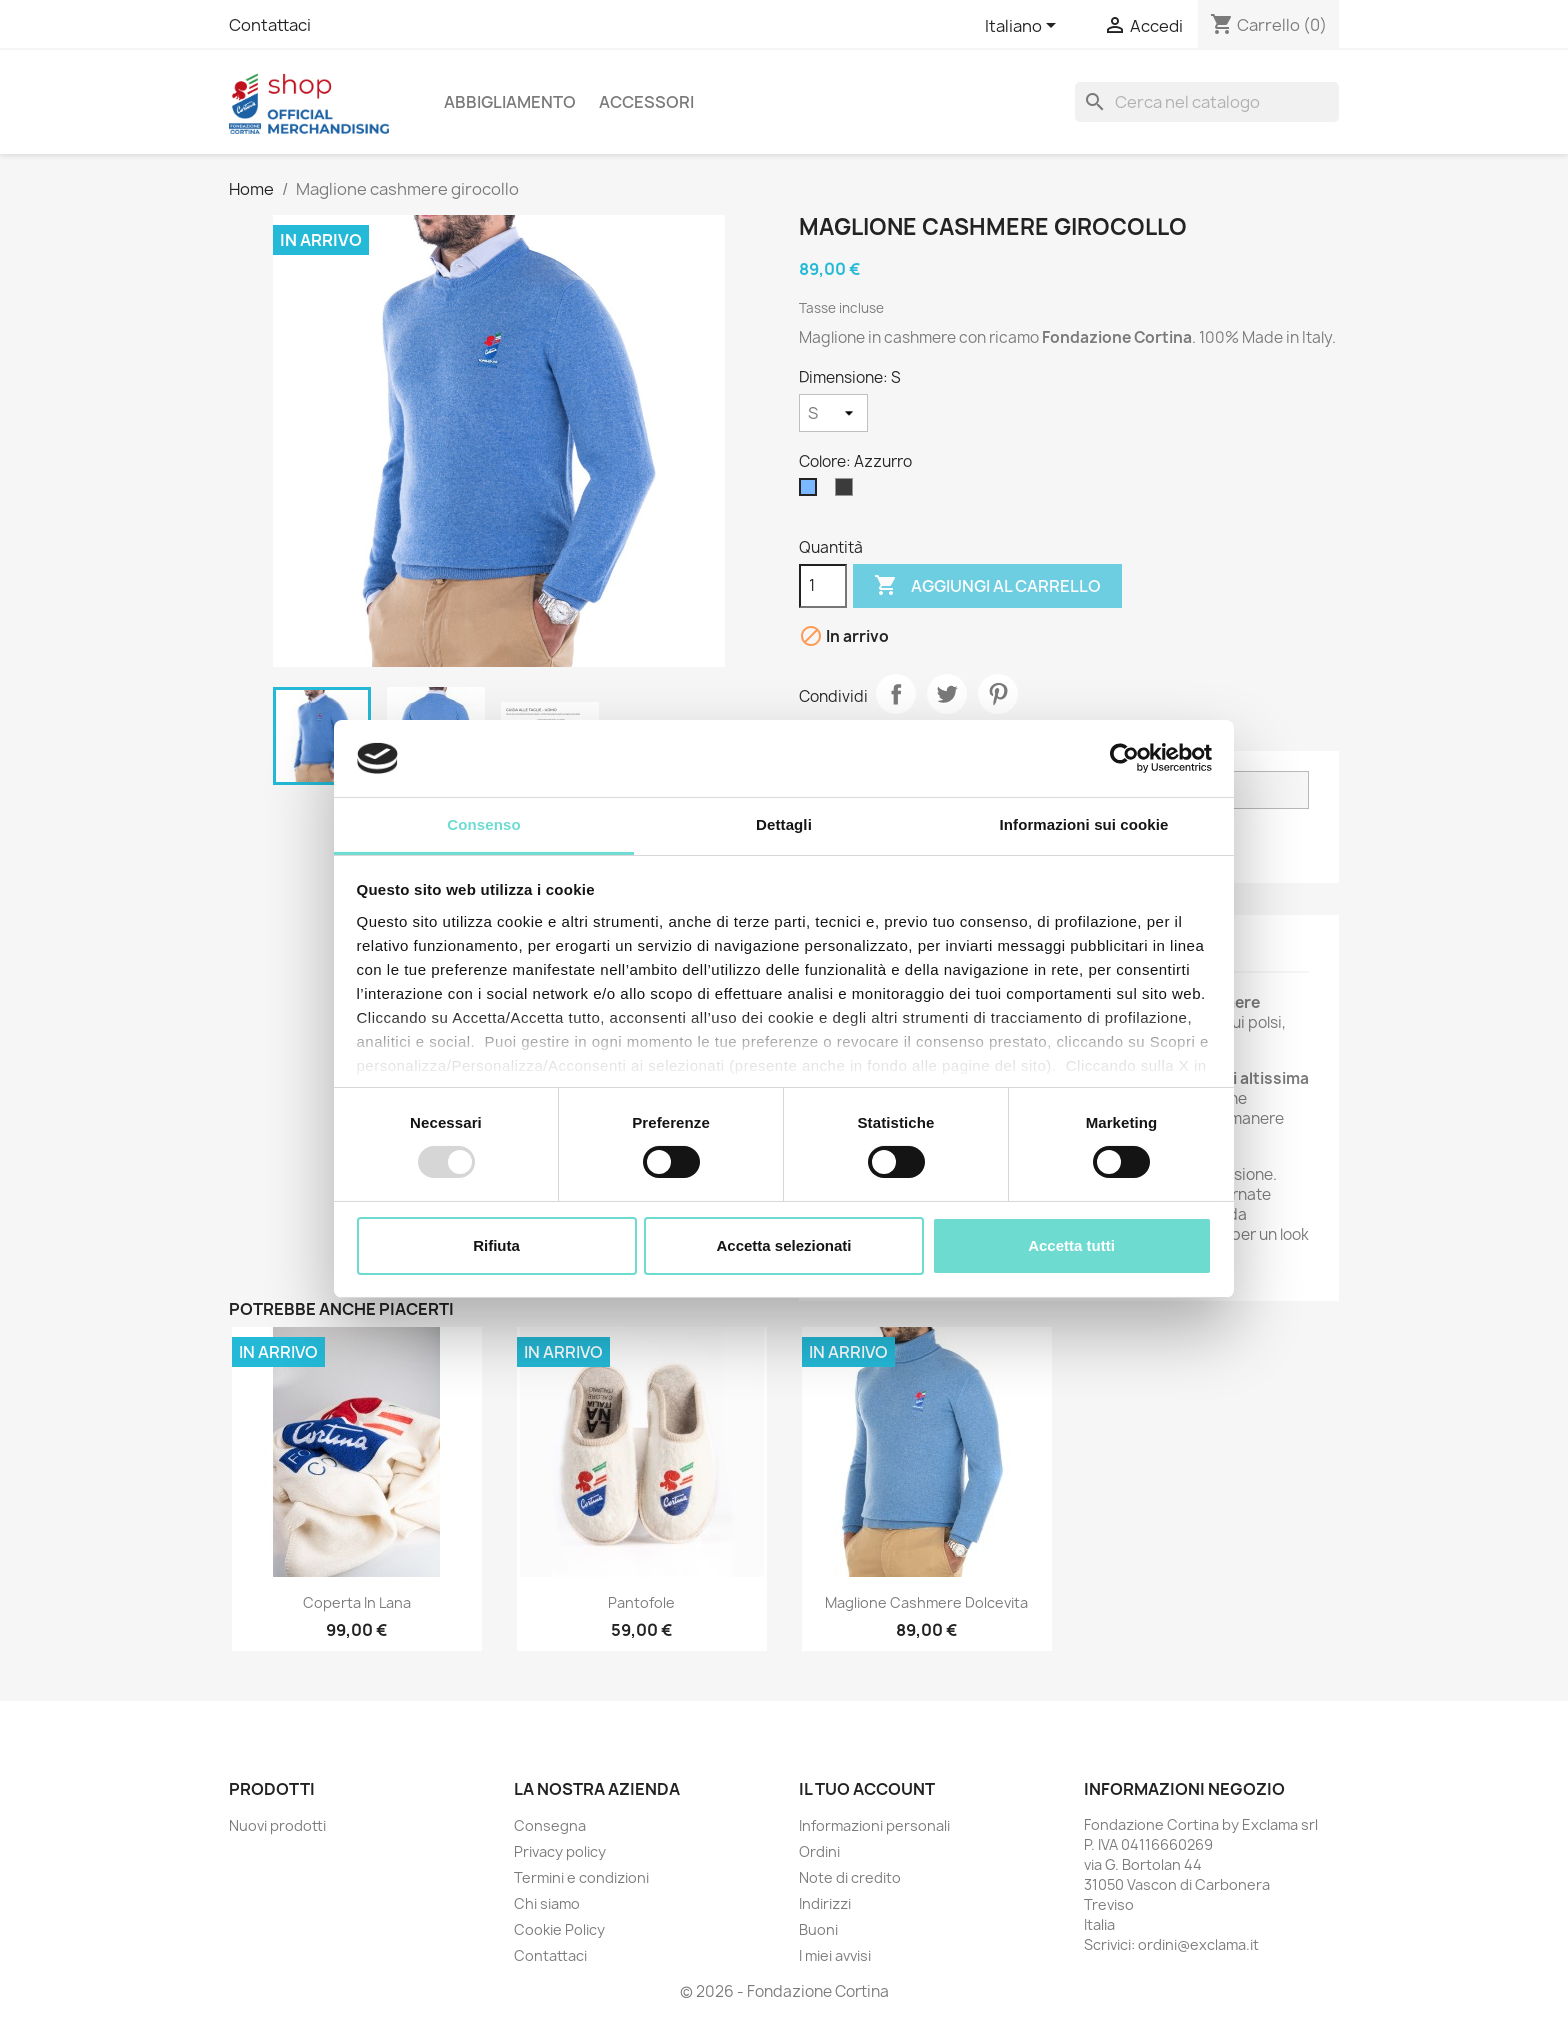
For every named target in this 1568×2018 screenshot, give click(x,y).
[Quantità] (823, 586)
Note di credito (850, 1877)
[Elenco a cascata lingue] (1024, 27)
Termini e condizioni (581, 1877)
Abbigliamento (510, 102)
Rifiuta (496, 1245)
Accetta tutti (1071, 1245)
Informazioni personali (874, 1825)
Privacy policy (560, 1851)
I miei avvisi (835, 1955)
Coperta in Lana (357, 1602)
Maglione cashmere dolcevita (926, 1602)
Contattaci (270, 25)
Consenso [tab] (483, 824)
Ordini (819, 1851)
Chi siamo (547, 1903)
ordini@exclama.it (1198, 1944)
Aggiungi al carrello (987, 586)
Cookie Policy (559, 1929)
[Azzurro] (812, 492)
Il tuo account (867, 1789)
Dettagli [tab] (784, 824)
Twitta (947, 694)
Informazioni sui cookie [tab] (1084, 824)
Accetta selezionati (783, 1245)
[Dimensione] (833, 413)
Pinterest (998, 694)
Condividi (896, 694)
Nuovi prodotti (277, 1825)
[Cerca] (1207, 102)
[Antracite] (848, 492)
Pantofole (641, 1602)
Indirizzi (825, 1903)
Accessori (646, 102)
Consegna (550, 1825)
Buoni (818, 1929)
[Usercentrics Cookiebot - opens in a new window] (1124, 758)
